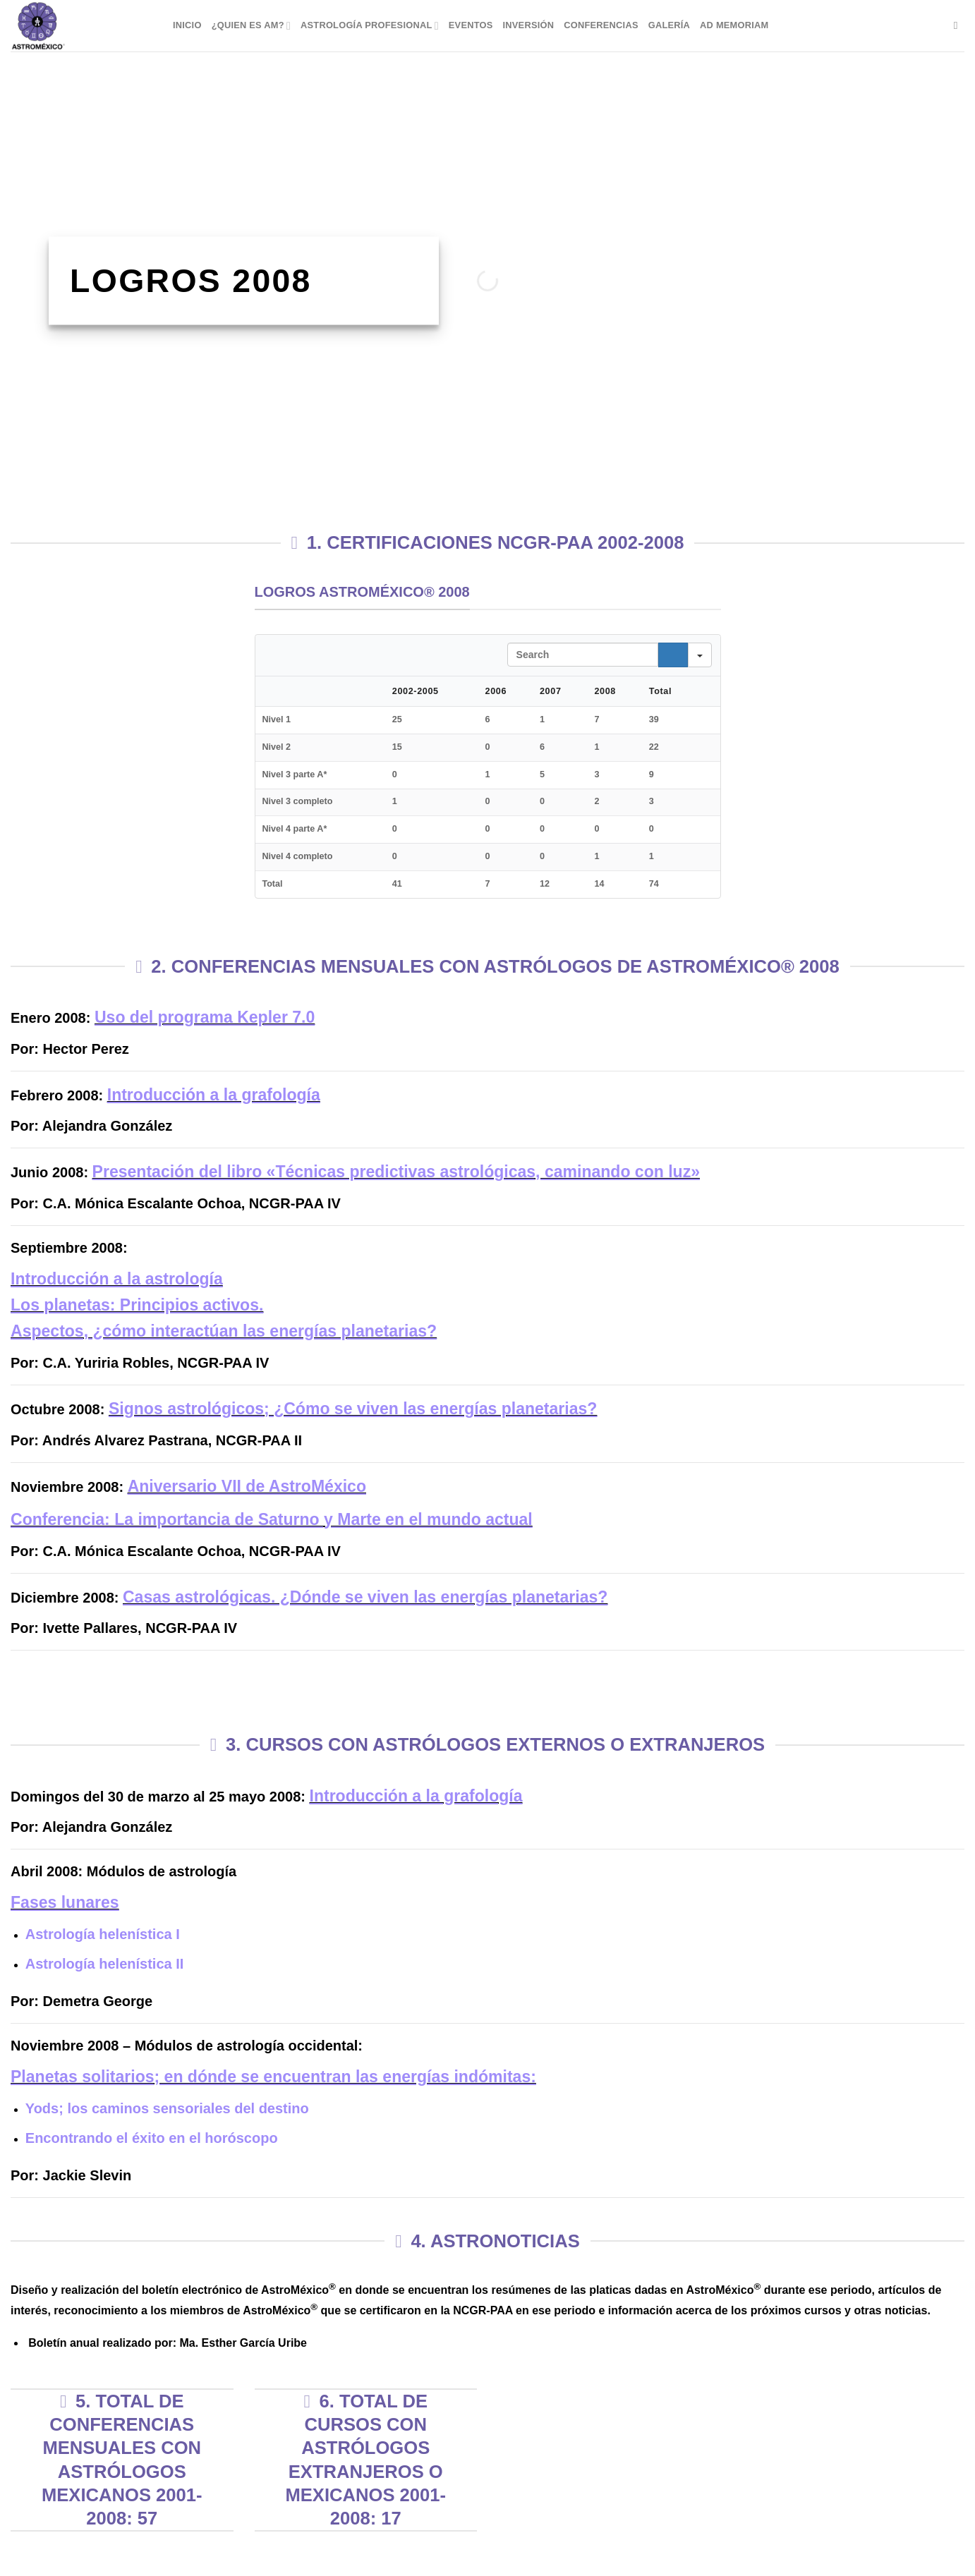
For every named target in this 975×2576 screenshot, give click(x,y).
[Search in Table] (582, 655)
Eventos (471, 25)
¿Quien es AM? (251, 25)
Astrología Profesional (370, 25)
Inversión (529, 25)
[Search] (673, 655)
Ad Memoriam (734, 25)
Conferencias (601, 25)
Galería (669, 25)
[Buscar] (959, 25)
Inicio (187, 25)
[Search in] (700, 655)
